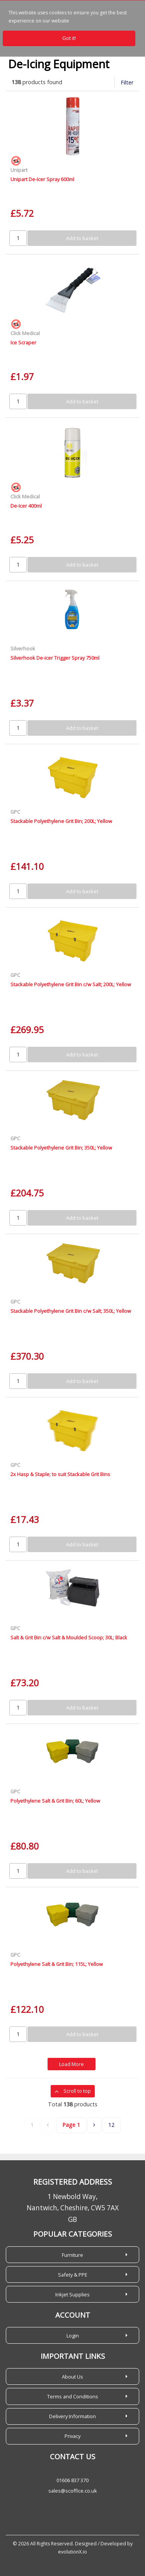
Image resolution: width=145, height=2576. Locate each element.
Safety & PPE (72, 2274)
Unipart (18, 169)
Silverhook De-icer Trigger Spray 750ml (54, 657)
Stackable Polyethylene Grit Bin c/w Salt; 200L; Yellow (70, 984)
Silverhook (22, 648)
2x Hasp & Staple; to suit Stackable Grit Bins (60, 1474)
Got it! (69, 38)
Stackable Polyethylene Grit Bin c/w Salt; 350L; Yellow (70, 1310)
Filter (127, 82)
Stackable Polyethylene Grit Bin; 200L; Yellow (61, 821)
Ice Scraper (23, 342)
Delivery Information (72, 2416)
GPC (15, 811)
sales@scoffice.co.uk (72, 2490)
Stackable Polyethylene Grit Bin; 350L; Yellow (61, 1147)
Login (73, 2335)
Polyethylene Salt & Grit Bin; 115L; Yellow (56, 1964)
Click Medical (25, 333)
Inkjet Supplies (72, 2294)
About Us (72, 2376)
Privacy (72, 2436)
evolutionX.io (72, 2551)
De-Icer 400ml (26, 505)
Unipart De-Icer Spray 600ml (42, 179)
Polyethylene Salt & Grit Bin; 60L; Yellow (55, 1800)
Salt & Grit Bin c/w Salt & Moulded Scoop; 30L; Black (68, 1637)
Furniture (72, 2254)
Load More (71, 2064)
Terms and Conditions (72, 2396)
